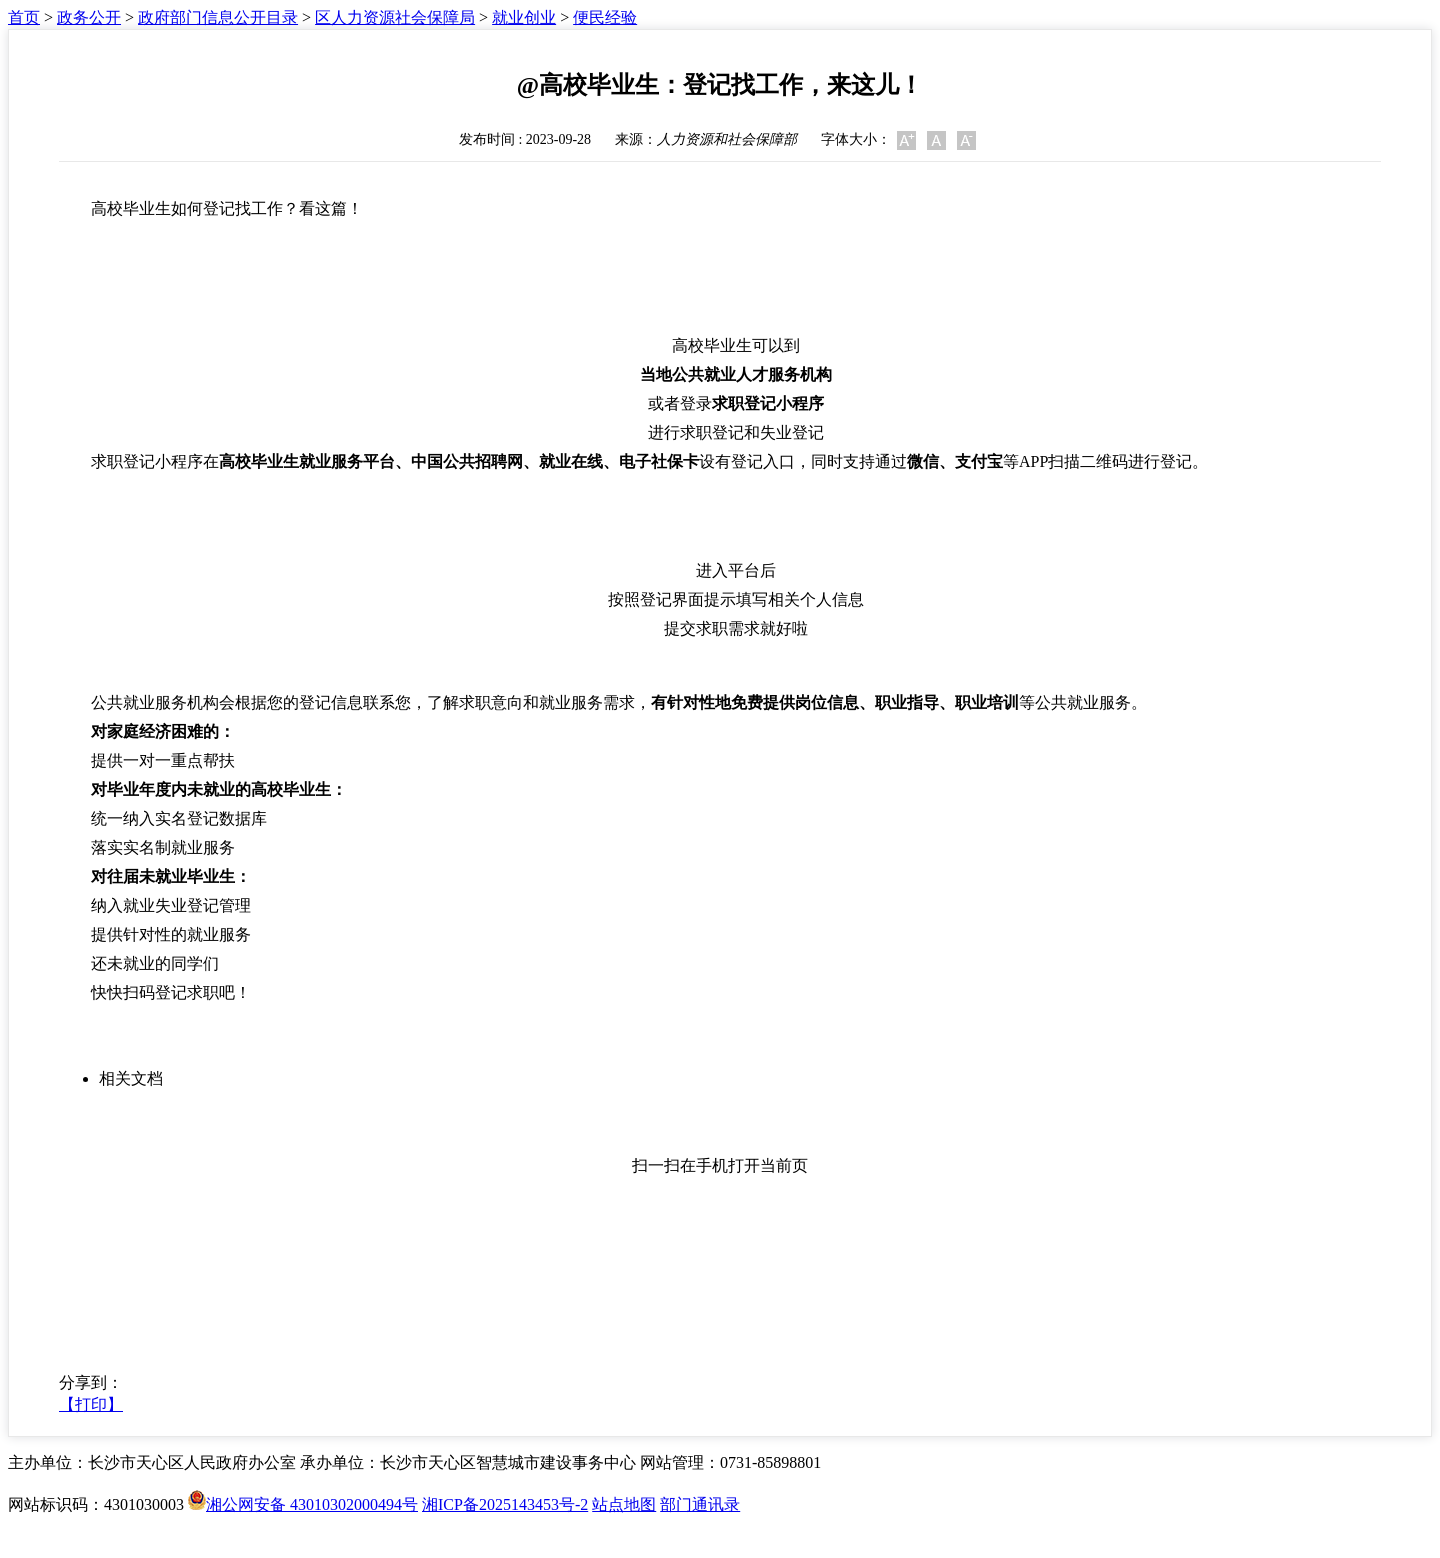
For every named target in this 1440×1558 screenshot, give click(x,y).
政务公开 (89, 17)
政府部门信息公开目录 (218, 17)
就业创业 (524, 17)
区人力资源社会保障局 (395, 17)
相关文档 (131, 1078)
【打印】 (91, 1404)
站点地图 (624, 1504)
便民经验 (605, 17)
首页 (24, 17)
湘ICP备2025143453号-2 (505, 1504)
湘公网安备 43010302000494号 (303, 1504)
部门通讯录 (700, 1504)
